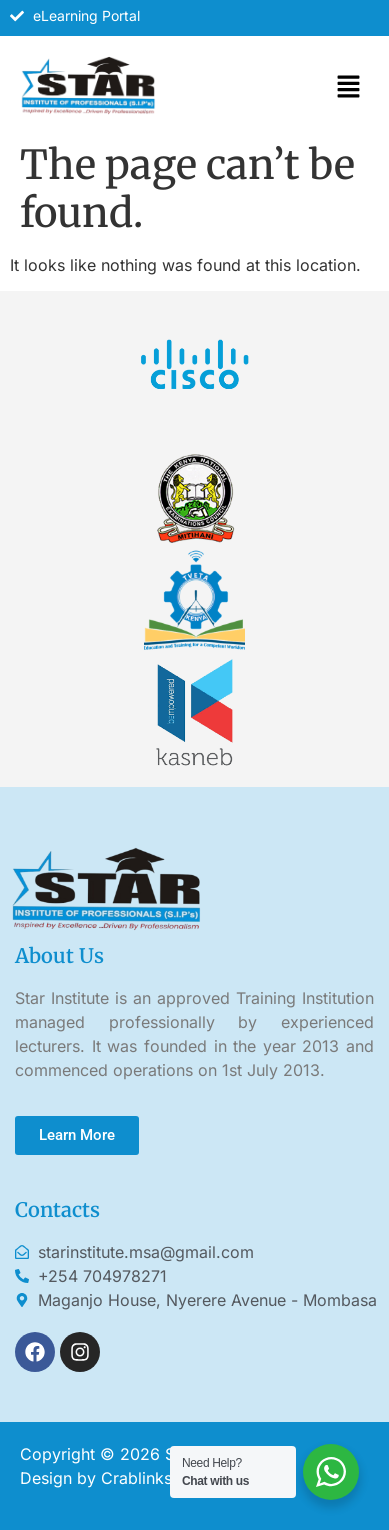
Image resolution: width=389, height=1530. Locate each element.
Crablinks (136, 1478)
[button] (349, 87)
